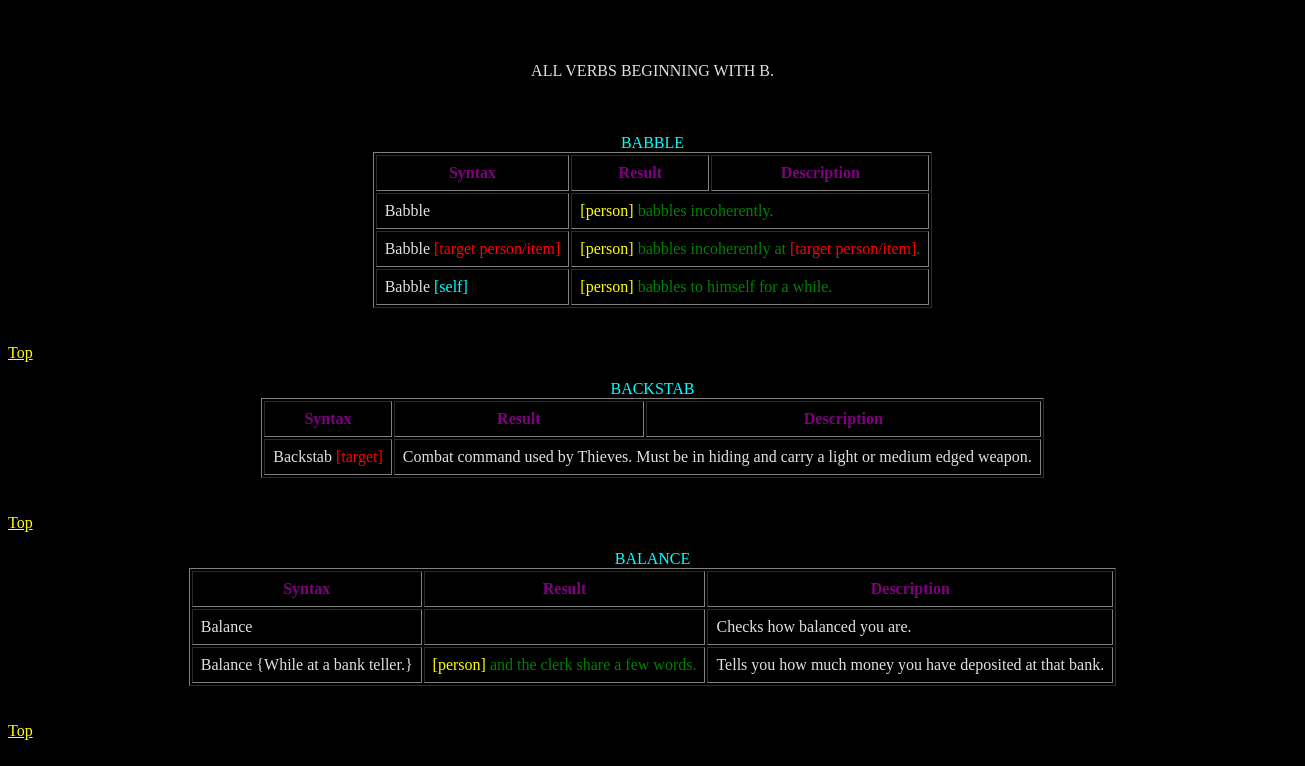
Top (20, 352)
